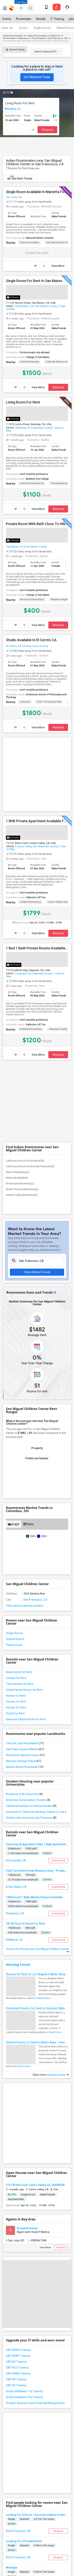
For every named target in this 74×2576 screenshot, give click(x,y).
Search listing (15, 49)
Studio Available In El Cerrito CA (31, 640)
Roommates (23, 19)
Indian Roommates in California (43, 35)
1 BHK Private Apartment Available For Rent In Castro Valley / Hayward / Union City (37, 742)
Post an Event (45, 2468)
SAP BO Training (16, 2180)
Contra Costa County (35, 645)
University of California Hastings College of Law (37, 1655)
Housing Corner (18, 1808)
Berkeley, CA (13, 108)
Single (11, 2313)
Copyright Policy (60, 2540)
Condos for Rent (16, 1521)
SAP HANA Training (18, 2192)
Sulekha (12, 8)
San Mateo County (46, 306)
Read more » (44, 1841)
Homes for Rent (16, 1539)
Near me (7, 28)
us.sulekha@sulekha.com (23, 2498)
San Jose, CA (14, 197)
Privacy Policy (13, 2540)
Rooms (23, 28)
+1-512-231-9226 (41, 2490)
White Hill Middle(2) (17, 1021)
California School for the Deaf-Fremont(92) (30, 1009)
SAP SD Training (16, 2204)
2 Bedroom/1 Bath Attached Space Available (34, 1740)
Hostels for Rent (16, 1551)
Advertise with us (35, 2540)
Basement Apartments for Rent (26, 1562)
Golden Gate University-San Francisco (31, 1661)
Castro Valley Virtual (59, 823)
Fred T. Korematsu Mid (49, 701)
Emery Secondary (29, 242)
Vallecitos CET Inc (36, 818)
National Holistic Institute (39, 238)
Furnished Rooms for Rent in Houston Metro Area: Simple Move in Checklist (37, 1852)
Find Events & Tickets (37, 2454)
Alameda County (42, 427)
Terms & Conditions (47, 2536)
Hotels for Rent (15, 1557)
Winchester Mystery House (25, 1598)
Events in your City (17, 2463)
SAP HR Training (16, 2198)
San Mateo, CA (24, 306)
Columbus (21, 2)
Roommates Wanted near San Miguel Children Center (45, 2415)
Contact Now (58, 1704)
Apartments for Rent (19, 1515)
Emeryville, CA (16, 1704)
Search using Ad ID (46, 51)
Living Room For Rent (20, 103)
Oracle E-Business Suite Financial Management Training (37, 2222)
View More (58, 265)
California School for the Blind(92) (25, 1004)
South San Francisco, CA (22, 2404)
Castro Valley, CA (26, 767)
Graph (13, 1368)
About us (8, 2536)
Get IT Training (37, 2445)
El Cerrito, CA (13, 645)
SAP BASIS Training (18, 2168)
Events (6, 19)
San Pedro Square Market (25, 1592)
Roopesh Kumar (27, 2047)
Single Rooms (42, 28)
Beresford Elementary (32, 599)
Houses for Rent (16, 1545)
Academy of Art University (24, 1637)
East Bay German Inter (58, 242)
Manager (12, 2361)
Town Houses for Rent (20, 1527)
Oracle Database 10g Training (24, 2216)
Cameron (25, 701)
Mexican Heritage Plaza (23, 1604)
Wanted (24, 2313)
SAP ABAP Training (18, 2174)
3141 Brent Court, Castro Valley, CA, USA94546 (35, 2003)
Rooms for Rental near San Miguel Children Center (38, 1794)
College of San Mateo (38, 357)
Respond (47, 129)
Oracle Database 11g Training (24, 2210)
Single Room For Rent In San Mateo (34, 281)
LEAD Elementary (29, 361)
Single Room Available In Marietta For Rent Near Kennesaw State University (37, 192)
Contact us (24, 2536)
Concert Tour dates (48, 2463)
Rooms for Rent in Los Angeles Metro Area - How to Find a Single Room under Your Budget (37, 1818)
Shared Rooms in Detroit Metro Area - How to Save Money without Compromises (37, 1886)
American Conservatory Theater (28, 1643)
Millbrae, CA (15, 1783)
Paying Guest (14, 1488)
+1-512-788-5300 (18, 2490)
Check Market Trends (37, 1115)
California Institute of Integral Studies (31, 1649)
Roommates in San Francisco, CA (49, 38)
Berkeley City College (37, 478)
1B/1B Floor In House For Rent (25, 1767)
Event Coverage (16, 2468)
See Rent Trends (19, 177)
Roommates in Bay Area (15, 38)
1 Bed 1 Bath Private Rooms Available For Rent (37, 869)
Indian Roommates (13, 35)
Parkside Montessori (57, 361)
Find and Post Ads (37, 2435)
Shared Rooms (15, 1482)
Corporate (37, 2477)
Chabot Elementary (30, 823)
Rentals (41, 19)
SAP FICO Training (17, 2186)
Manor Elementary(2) (17, 1015)
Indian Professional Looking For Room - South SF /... (40, 2388)
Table (28, 1368)
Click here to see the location (24, 1449)
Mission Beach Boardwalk (24, 1610)
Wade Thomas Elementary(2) (22, 1032)
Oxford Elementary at (32, 483)
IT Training (57, 19)
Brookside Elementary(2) (20, 1027)
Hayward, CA (23, 894)
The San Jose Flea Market (25, 1586)
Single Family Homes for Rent (24, 1533)
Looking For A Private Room (24, 2335)
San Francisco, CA (35, 1443)
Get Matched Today (37, 77)
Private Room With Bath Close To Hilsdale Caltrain (37, 524)
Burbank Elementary (31, 950)
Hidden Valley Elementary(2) (22, 1038)
